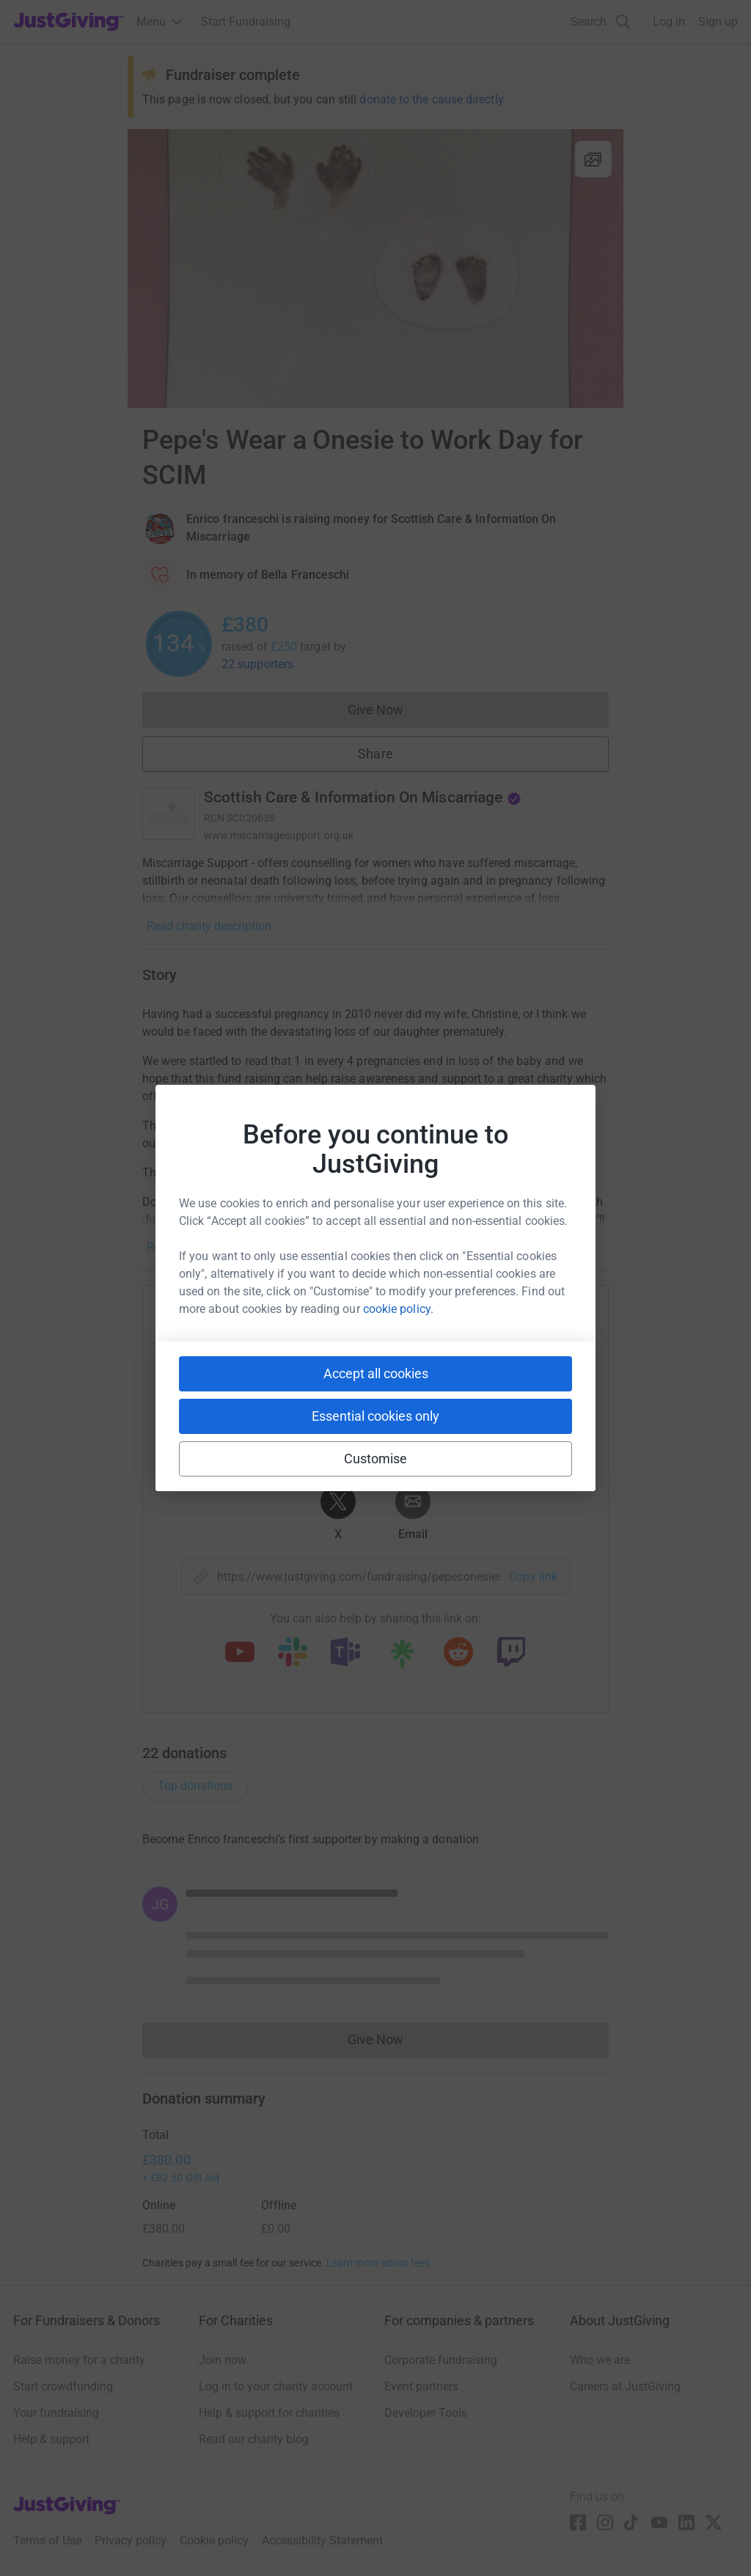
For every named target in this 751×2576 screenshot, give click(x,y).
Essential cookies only (375, 1416)
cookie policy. (398, 1309)
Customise (376, 1458)
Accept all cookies (375, 1373)
